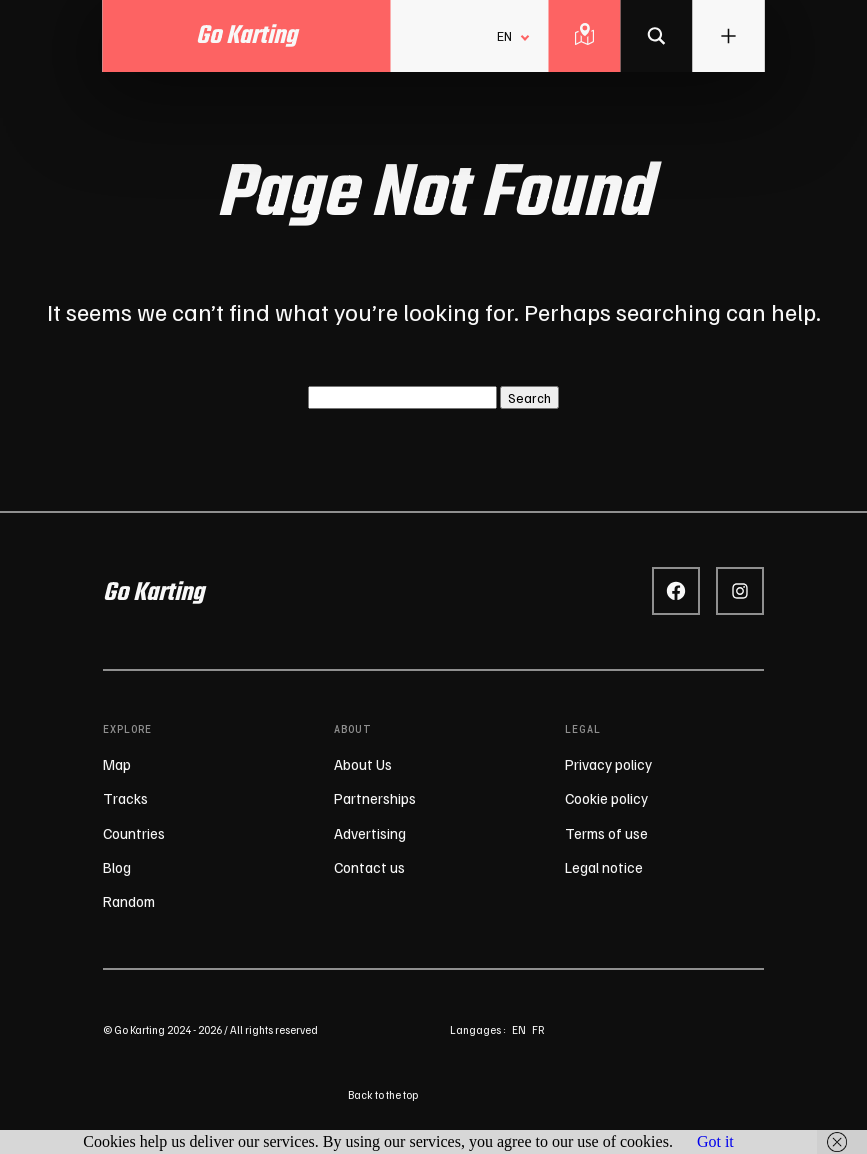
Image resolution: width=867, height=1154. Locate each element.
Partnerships (375, 798)
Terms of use (606, 833)
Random (129, 901)
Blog (117, 867)
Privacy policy (608, 764)
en (519, 1029)
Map (117, 764)
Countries (134, 833)
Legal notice (604, 867)
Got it (715, 1141)
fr (538, 1029)
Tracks (125, 798)
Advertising (370, 833)
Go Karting (153, 593)
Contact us (369, 867)
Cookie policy (606, 798)
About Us (363, 764)
